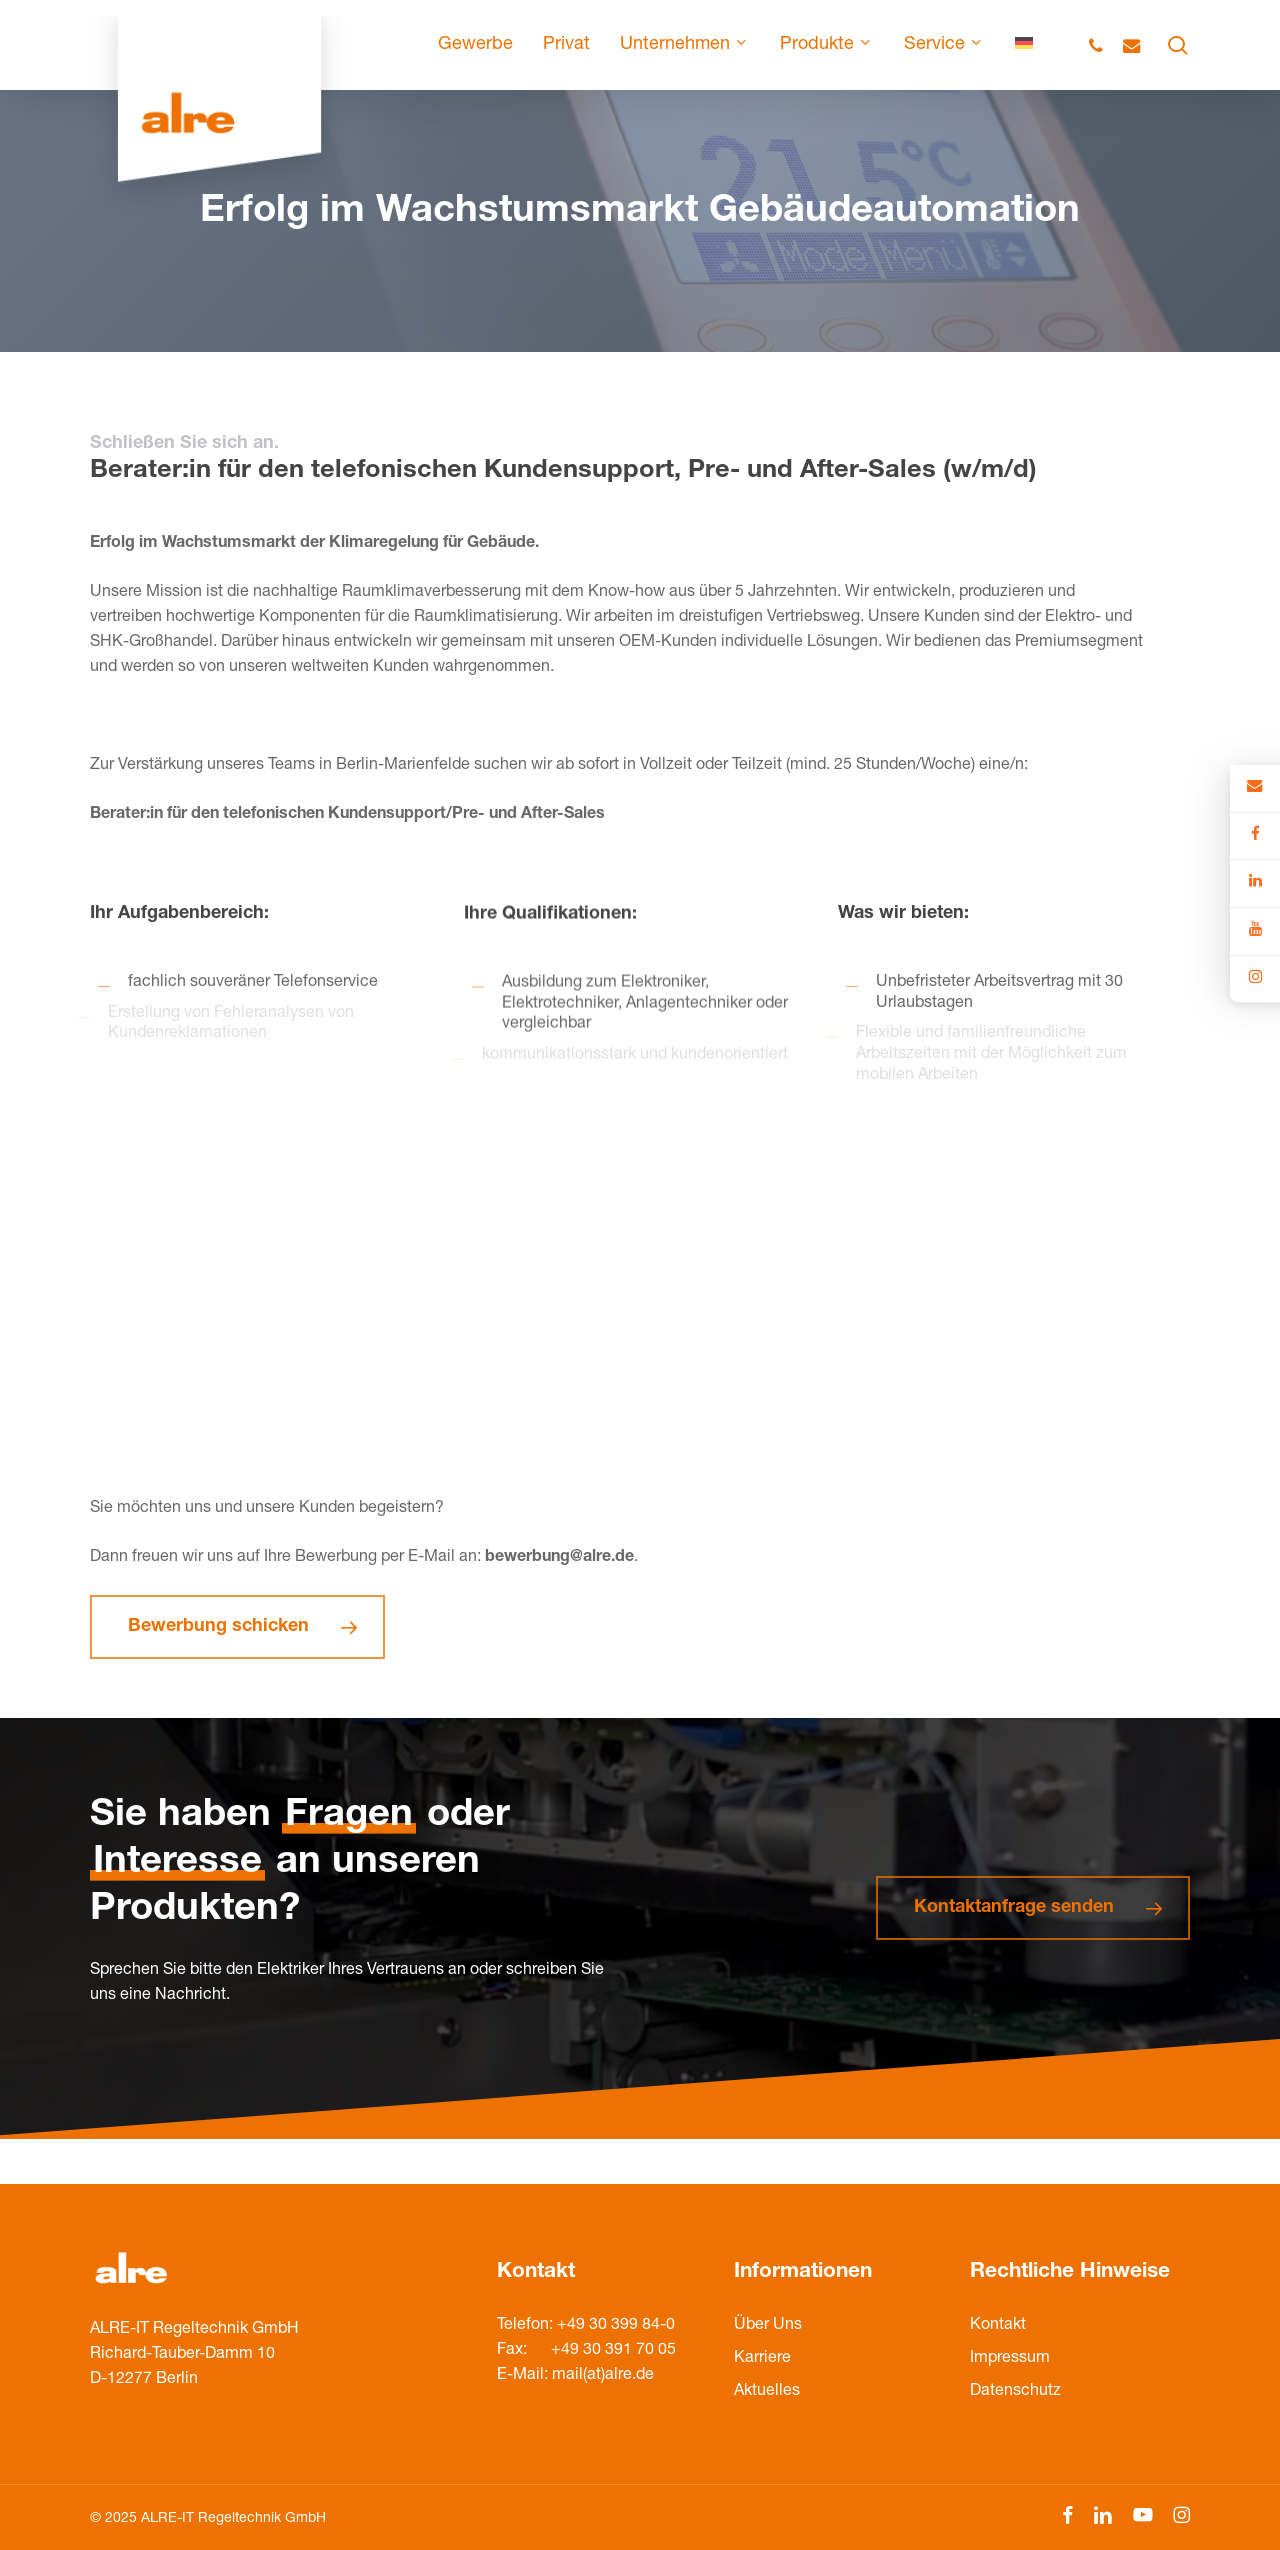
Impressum (1010, 2359)
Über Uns (768, 2326)
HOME (393, 249)
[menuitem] (1024, 45)
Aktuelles (767, 2392)
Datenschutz (1015, 2392)
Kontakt (998, 2326)
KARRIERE (462, 249)
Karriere (762, 2359)
